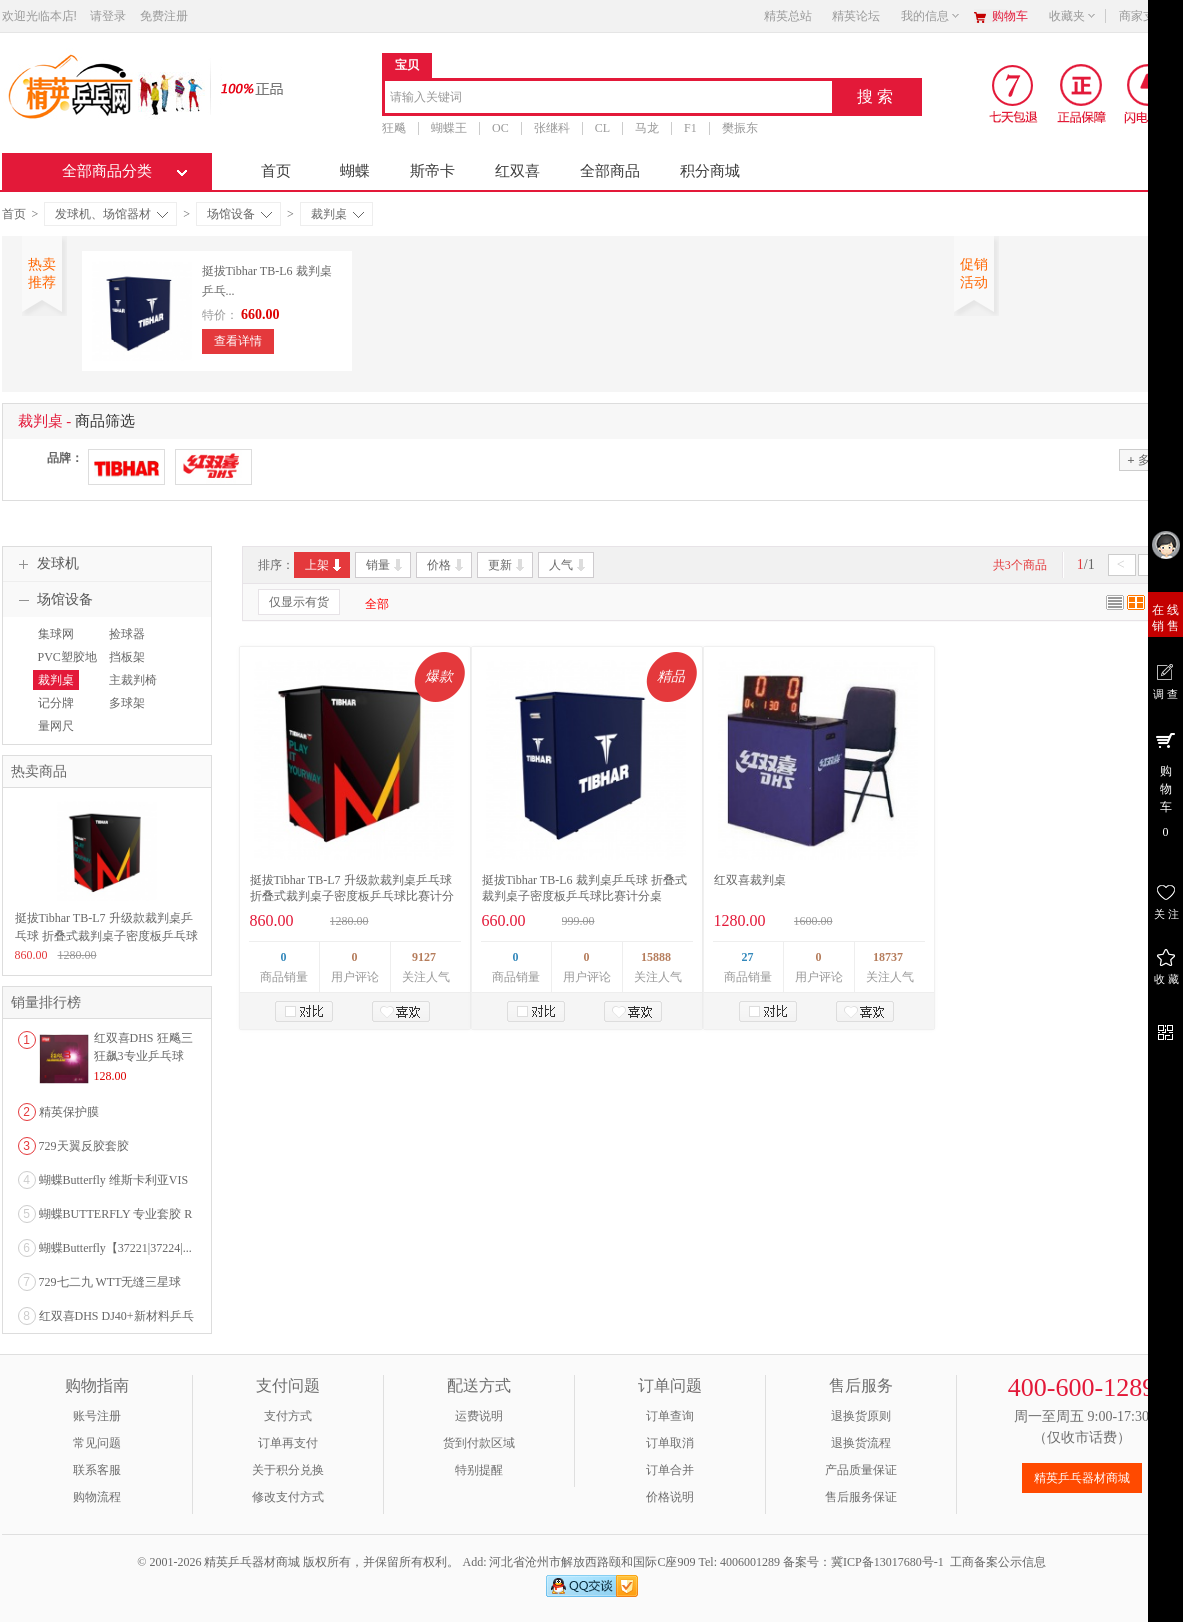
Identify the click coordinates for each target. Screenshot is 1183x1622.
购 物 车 (1165, 784)
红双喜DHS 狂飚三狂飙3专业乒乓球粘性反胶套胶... (143, 1056)
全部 (377, 604)
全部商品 (610, 171)
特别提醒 (479, 1470)
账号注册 (97, 1416)
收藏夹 (1073, 16)
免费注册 (164, 16)
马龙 (647, 128)
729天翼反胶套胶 (84, 1146)
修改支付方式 (288, 1497)
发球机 (46, 564)
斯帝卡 (432, 171)
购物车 (1010, 16)
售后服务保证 (861, 1497)
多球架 (127, 703)
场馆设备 (239, 214)
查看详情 (238, 341)
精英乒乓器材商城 (1082, 1478)
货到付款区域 (479, 1443)
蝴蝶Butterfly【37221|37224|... (115, 1248)
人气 (568, 565)
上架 (324, 565)
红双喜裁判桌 (750, 880)
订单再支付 (288, 1443)
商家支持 (1149, 16)
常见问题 (97, 1443)
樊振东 (739, 128)
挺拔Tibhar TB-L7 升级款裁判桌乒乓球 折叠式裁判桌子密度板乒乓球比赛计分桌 (352, 896)
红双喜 (517, 171)
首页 (276, 171)
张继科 (551, 128)
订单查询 (670, 1416)
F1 (690, 128)
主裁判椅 (133, 680)
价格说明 (670, 1497)
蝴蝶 (355, 171)
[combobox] (608, 98)
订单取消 (670, 1443)
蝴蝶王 (449, 128)
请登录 (108, 16)
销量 (385, 565)
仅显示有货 (299, 602)
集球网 (56, 634)
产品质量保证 (861, 1470)
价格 (446, 565)
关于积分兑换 (288, 1470)
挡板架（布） (124, 666)
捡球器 (127, 634)
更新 (507, 565)
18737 (888, 957)
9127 (424, 957)
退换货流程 (861, 1443)
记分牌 (56, 703)
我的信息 (931, 16)
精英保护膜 (69, 1112)
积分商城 (710, 171)
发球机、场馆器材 (111, 214)
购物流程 (97, 1497)
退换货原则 (861, 1416)
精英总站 (788, 16)
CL (601, 128)
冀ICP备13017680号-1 (887, 1562)
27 (748, 957)
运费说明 (479, 1416)
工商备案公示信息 (998, 1562)
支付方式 (288, 1416)
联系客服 (97, 1470)
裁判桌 (337, 214)
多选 (1144, 459)
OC (500, 128)
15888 (656, 957)
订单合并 (670, 1470)
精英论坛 (856, 16)
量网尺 (56, 726)
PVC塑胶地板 (65, 666)
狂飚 (394, 128)
